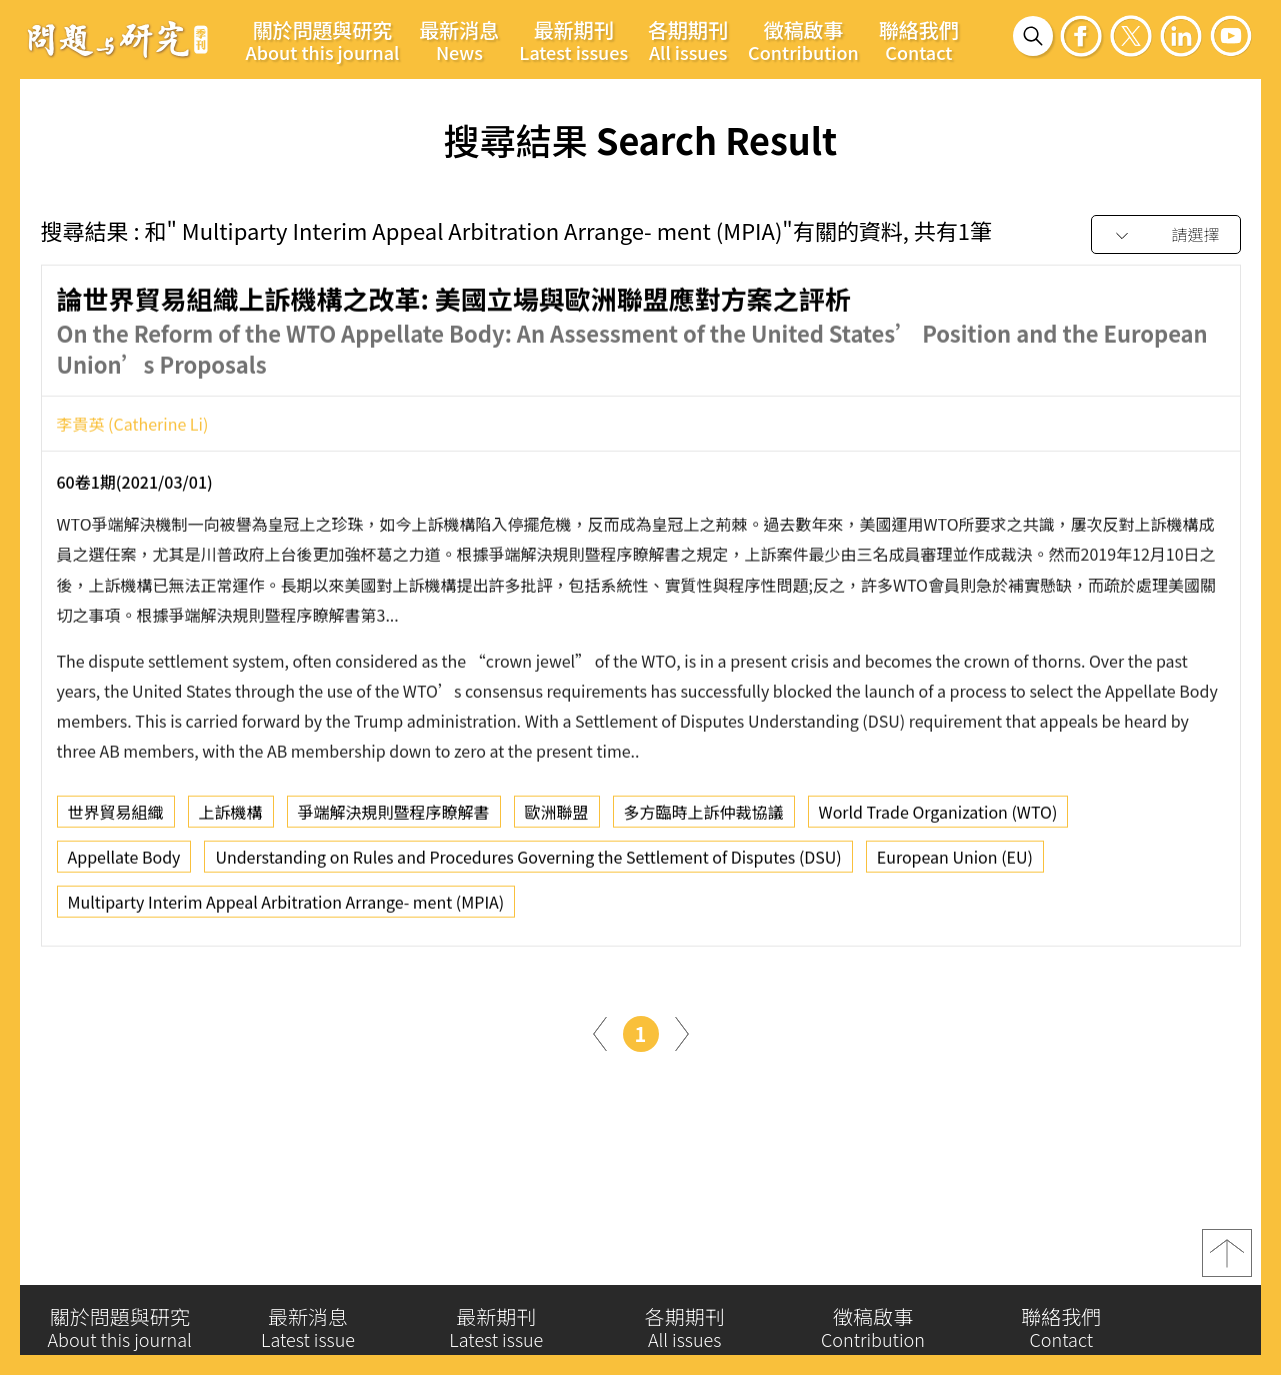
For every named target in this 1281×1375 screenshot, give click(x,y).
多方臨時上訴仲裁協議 (704, 818)
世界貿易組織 (116, 818)
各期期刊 (688, 40)
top (1227, 1260)
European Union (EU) (955, 863)
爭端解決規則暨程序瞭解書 (394, 818)
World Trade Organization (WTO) (938, 818)
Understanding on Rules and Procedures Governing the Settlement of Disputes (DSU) (528, 863)
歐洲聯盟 (557, 818)
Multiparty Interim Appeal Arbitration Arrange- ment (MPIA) (286, 908)
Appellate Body (124, 863)
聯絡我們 (919, 40)
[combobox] (1166, 235)
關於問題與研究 (323, 40)
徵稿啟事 (803, 40)
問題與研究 (118, 39)
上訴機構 (231, 818)
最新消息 (459, 40)
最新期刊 (573, 40)
